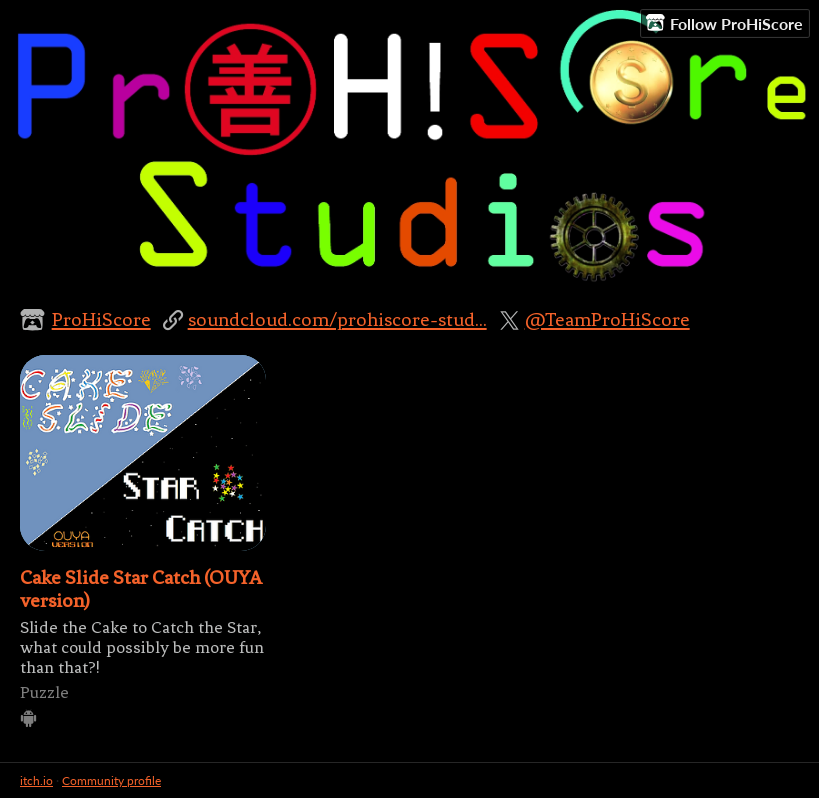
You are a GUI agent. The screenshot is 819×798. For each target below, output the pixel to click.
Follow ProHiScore (724, 23)
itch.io (36, 780)
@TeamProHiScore (607, 319)
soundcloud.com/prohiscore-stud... (337, 319)
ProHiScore (101, 319)
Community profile (111, 780)
